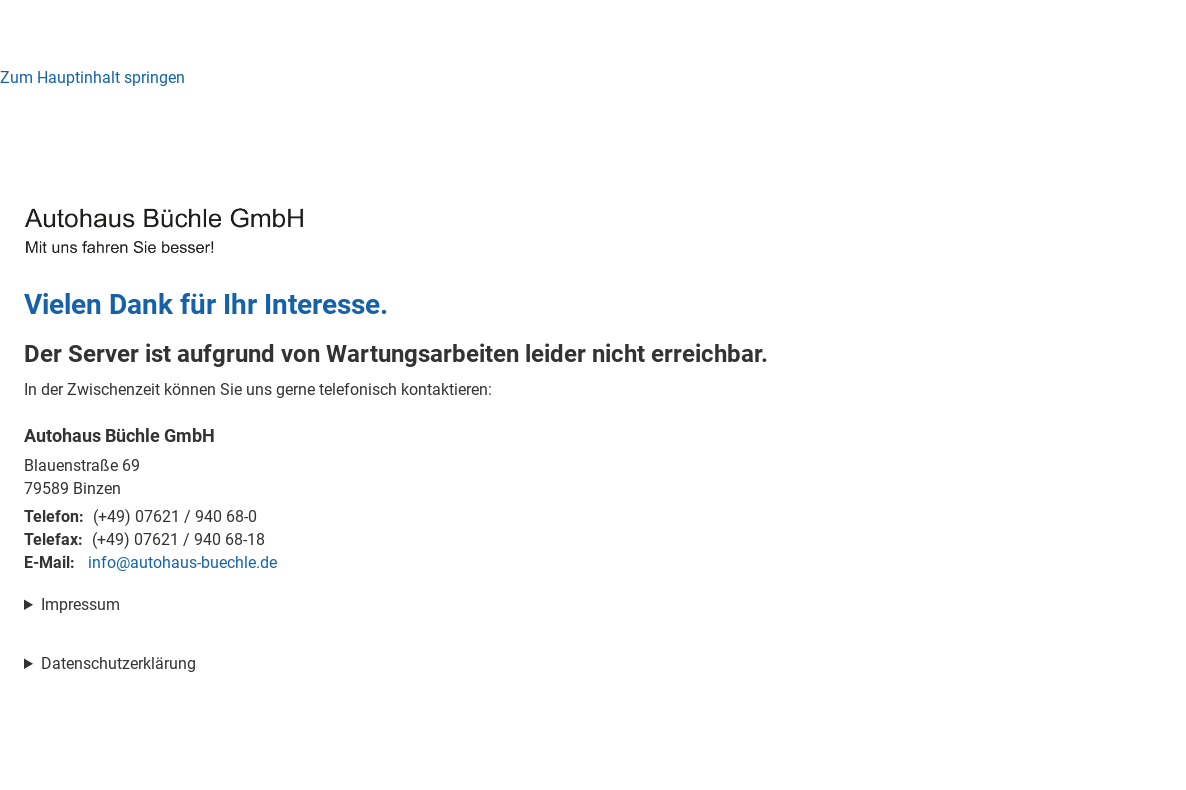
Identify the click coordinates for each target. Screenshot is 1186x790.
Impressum (80, 604)
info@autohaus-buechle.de (182, 562)
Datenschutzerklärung (118, 663)
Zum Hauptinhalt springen (92, 77)
